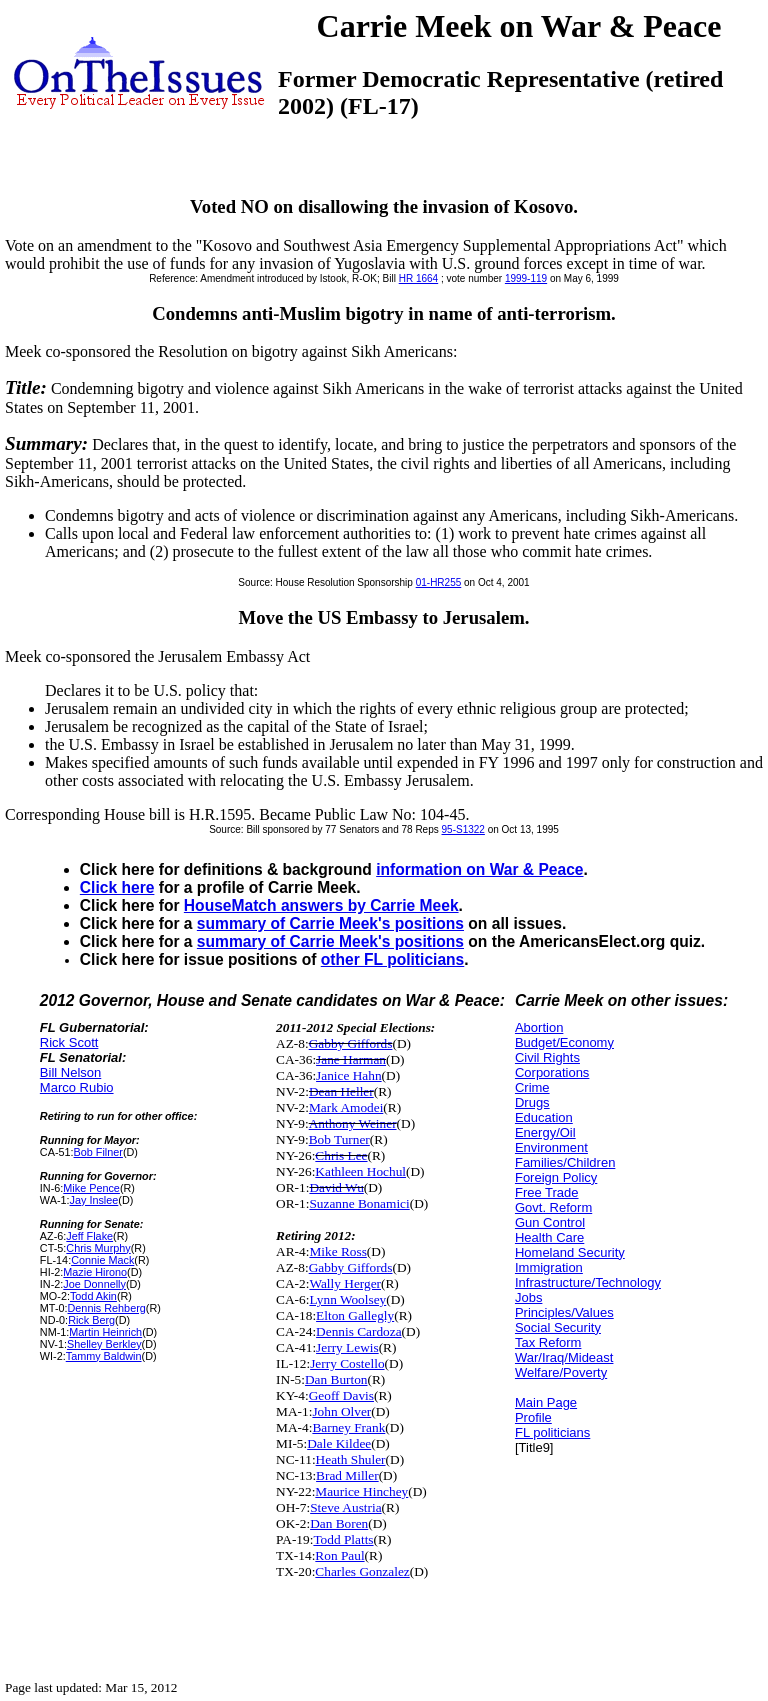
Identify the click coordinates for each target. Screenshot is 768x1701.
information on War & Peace (479, 869)
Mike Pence (91, 1188)
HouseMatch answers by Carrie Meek (321, 905)
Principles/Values (564, 1312)
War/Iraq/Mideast (564, 1357)
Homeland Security (570, 1252)
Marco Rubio (77, 1087)
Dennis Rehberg (107, 1308)
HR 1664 (418, 278)
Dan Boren (339, 1523)
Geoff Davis (341, 1395)
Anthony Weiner (353, 1123)
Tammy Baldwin (104, 1356)
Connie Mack (102, 1260)
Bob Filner (98, 1152)
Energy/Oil (545, 1132)
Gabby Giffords (351, 1043)
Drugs (532, 1102)
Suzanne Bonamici (359, 1203)
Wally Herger (345, 1283)
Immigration (549, 1267)
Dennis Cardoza (359, 1331)
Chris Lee (341, 1155)
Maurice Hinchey (361, 1491)
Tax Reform (548, 1342)
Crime (532, 1087)
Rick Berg (91, 1320)
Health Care (549, 1237)
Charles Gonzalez (362, 1571)
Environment (551, 1147)
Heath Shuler (351, 1459)
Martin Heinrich (105, 1332)
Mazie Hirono (95, 1272)
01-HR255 (439, 582)
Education (544, 1117)
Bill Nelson (70, 1072)
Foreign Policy (556, 1177)
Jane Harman (351, 1059)
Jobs (528, 1297)
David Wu (336, 1187)
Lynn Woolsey (347, 1299)
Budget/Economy (564, 1042)
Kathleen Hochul (360, 1171)
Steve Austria (345, 1507)
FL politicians (552, 1432)
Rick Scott (69, 1042)
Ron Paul (339, 1555)
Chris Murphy (98, 1248)
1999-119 (526, 278)
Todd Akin (93, 1296)
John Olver (341, 1411)
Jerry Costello (347, 1363)
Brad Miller (347, 1475)
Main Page (546, 1402)
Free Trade (547, 1192)
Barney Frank (348, 1427)
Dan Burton (336, 1379)
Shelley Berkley (104, 1344)
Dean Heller (341, 1091)
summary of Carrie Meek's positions (330, 923)
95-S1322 (463, 829)
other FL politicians (393, 959)
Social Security (558, 1327)
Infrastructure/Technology (588, 1282)
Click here (117, 887)
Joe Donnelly (94, 1284)
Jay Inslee (94, 1200)
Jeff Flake (89, 1236)
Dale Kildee (339, 1443)
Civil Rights (547, 1057)
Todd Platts (343, 1539)
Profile (533, 1417)
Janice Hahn (349, 1075)
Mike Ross (337, 1251)
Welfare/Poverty (561, 1372)
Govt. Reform (553, 1207)
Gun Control (550, 1222)
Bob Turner (339, 1139)
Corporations (552, 1072)
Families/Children (565, 1162)
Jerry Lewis (347, 1347)
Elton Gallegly (355, 1315)
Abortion (539, 1027)
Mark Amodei (346, 1107)
